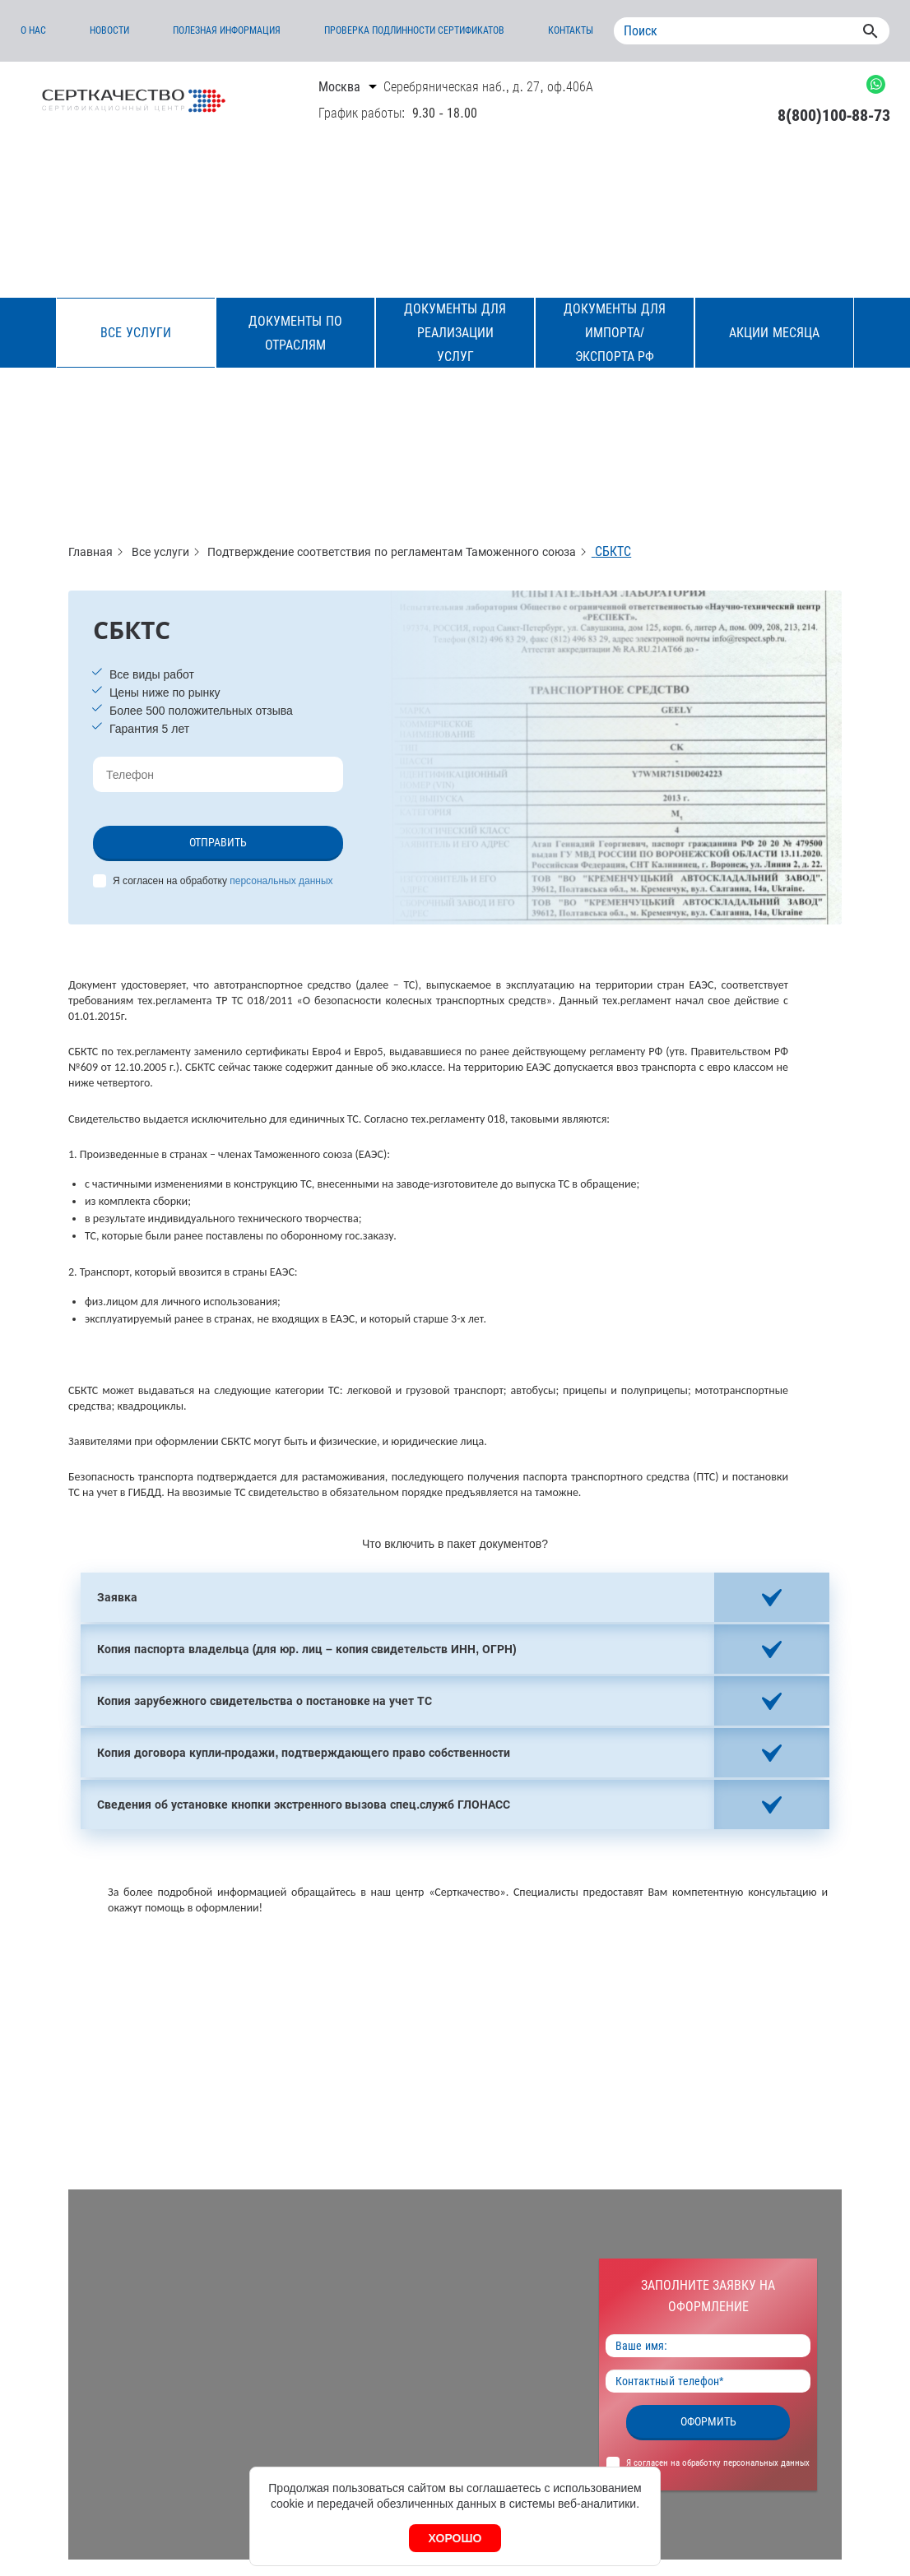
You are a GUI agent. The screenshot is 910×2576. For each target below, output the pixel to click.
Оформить (708, 2421)
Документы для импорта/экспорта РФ (614, 332)
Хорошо (455, 2538)
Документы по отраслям (294, 333)
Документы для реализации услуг (454, 332)
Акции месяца (774, 333)
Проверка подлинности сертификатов (414, 30)
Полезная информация (227, 30)
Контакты (570, 30)
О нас (33, 30)
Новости (109, 30)
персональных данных (281, 881)
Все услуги (135, 333)
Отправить (218, 842)
